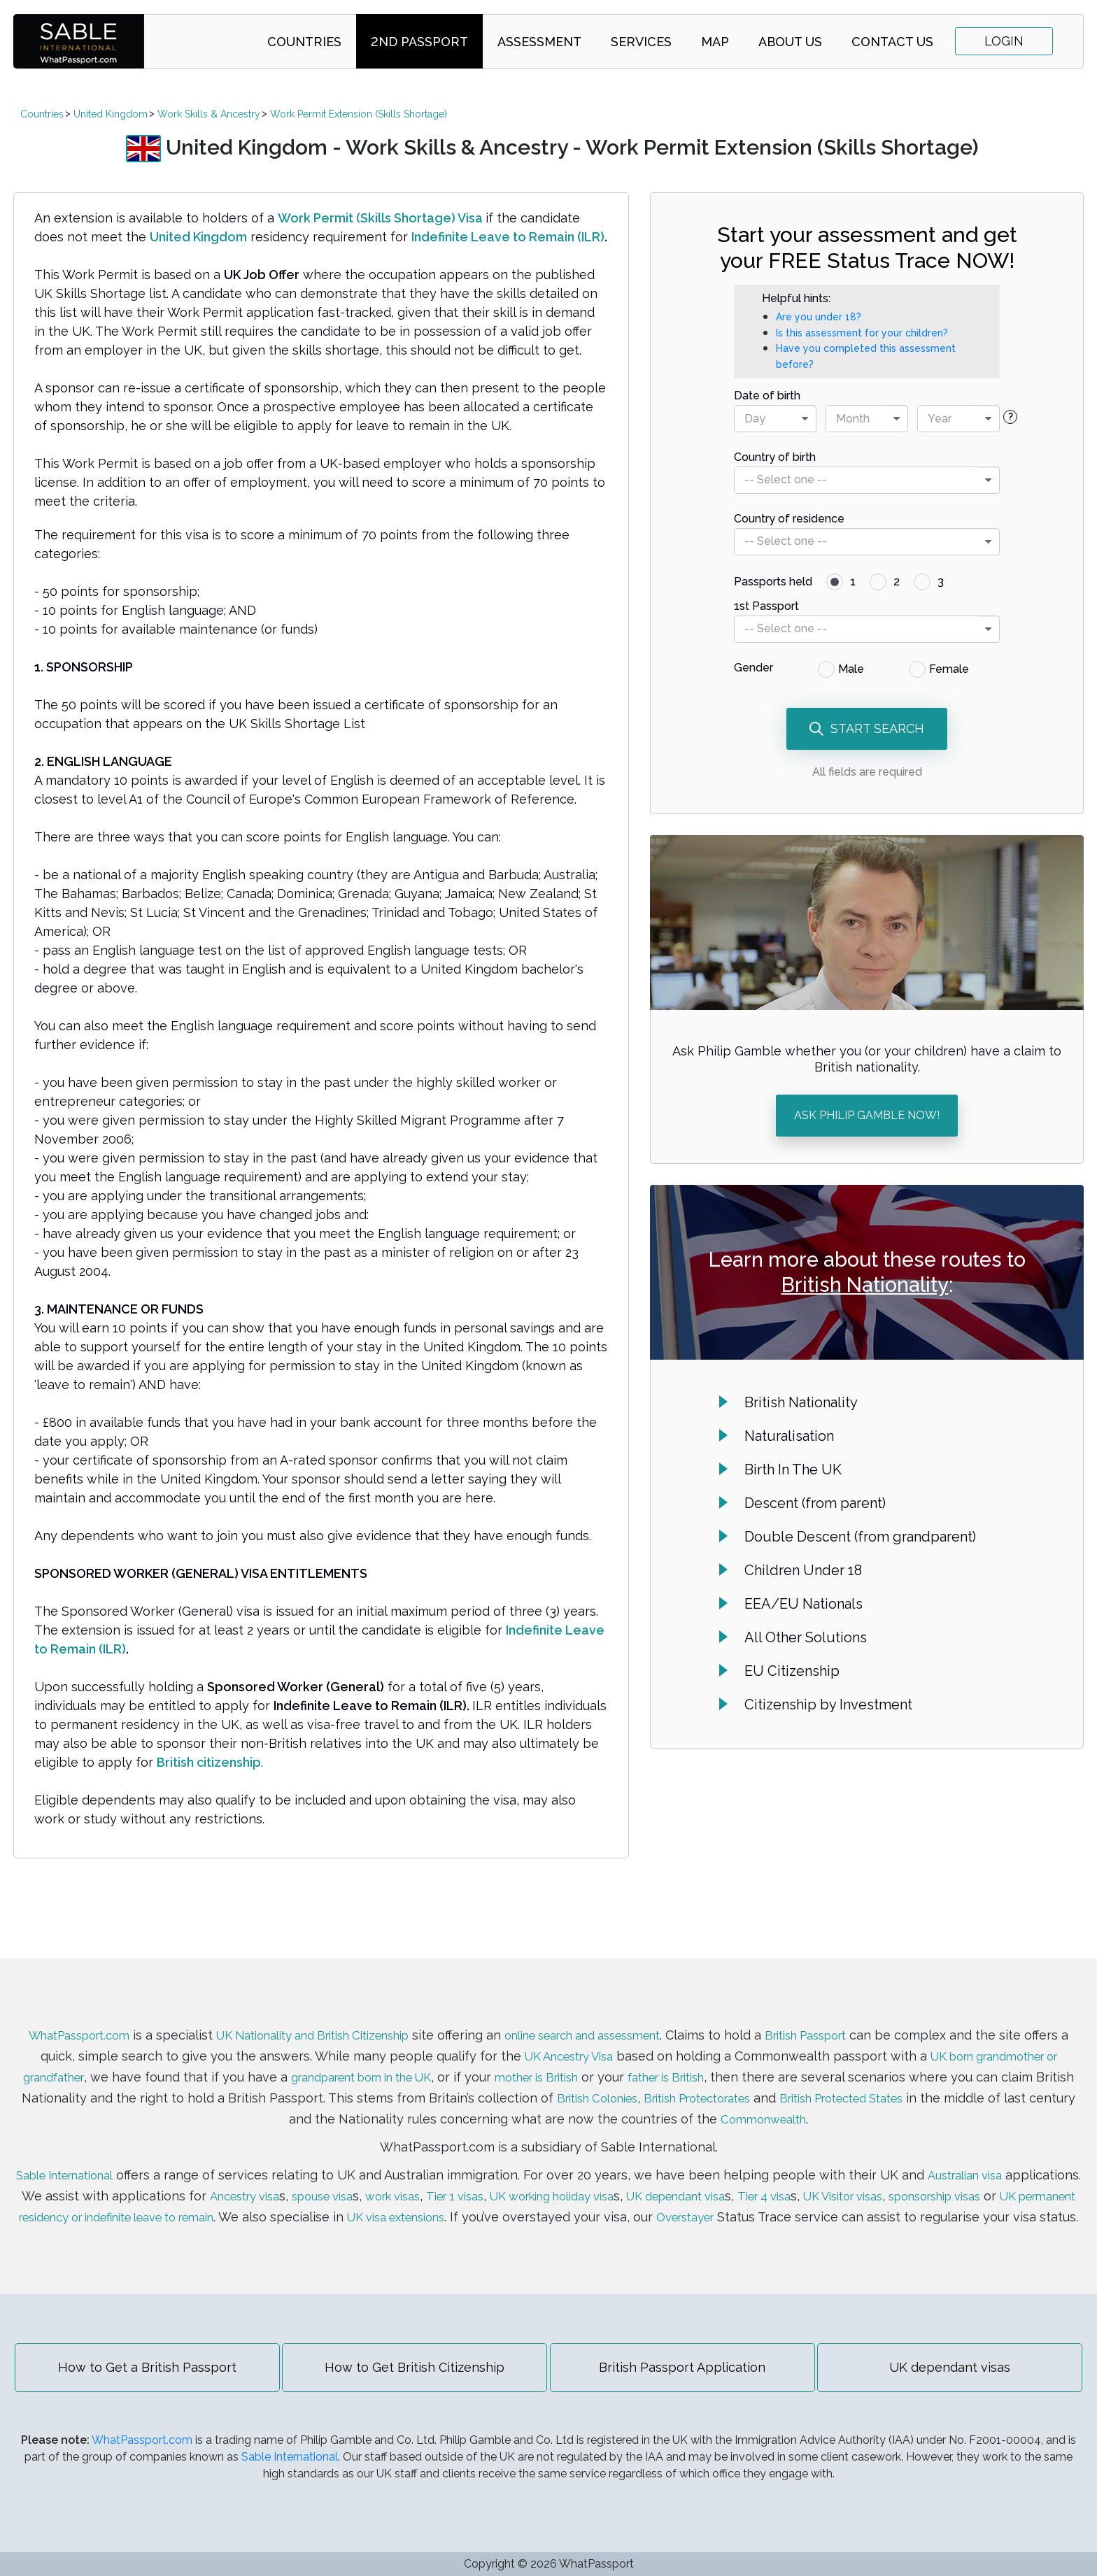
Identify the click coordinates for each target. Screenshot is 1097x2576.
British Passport (877, 2019)
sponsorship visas (75, 2200)
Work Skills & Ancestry (208, 114)
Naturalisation (789, 1436)
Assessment (539, 41)
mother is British (681, 2061)
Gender (753, 667)
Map (715, 41)
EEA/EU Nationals (803, 1603)
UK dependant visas (958, 2372)
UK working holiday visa (686, 2179)
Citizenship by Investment (828, 1704)
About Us (790, 41)
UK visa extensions (662, 2200)
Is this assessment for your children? (862, 333)
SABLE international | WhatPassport (78, 41)
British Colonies (769, 2082)
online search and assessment (634, 2019)
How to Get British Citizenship (412, 2372)
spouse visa (426, 2179)
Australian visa (1013, 2158)
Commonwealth (871, 2102)
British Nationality (865, 1285)
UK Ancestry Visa (643, 2040)
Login (1004, 41)
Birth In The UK (793, 1469)
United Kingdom (110, 114)
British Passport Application (685, 2372)
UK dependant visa (827, 2179)
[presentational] (804, 419)
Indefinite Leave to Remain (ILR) (507, 236)
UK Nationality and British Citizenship (335, 2019)
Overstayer (964, 2200)
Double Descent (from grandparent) (860, 1536)
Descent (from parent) (815, 1503)
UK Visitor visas (1017, 2179)
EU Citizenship (792, 1671)
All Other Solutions (805, 1637)
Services (641, 41)
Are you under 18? (818, 316)
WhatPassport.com (79, 2019)
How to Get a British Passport (139, 2372)
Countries (304, 41)
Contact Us (892, 41)
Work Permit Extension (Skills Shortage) (358, 114)
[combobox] (775, 418)
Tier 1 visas (575, 2179)
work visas (505, 2179)
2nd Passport (419, 41)
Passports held (773, 581)
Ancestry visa (338, 2179)
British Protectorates (884, 2082)
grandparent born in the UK (485, 2061)
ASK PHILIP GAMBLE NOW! (867, 1115)
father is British (825, 2061)
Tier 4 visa (927, 2179)
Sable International (98, 2158)
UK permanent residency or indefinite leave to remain (310, 2200)
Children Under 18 (803, 1570)
